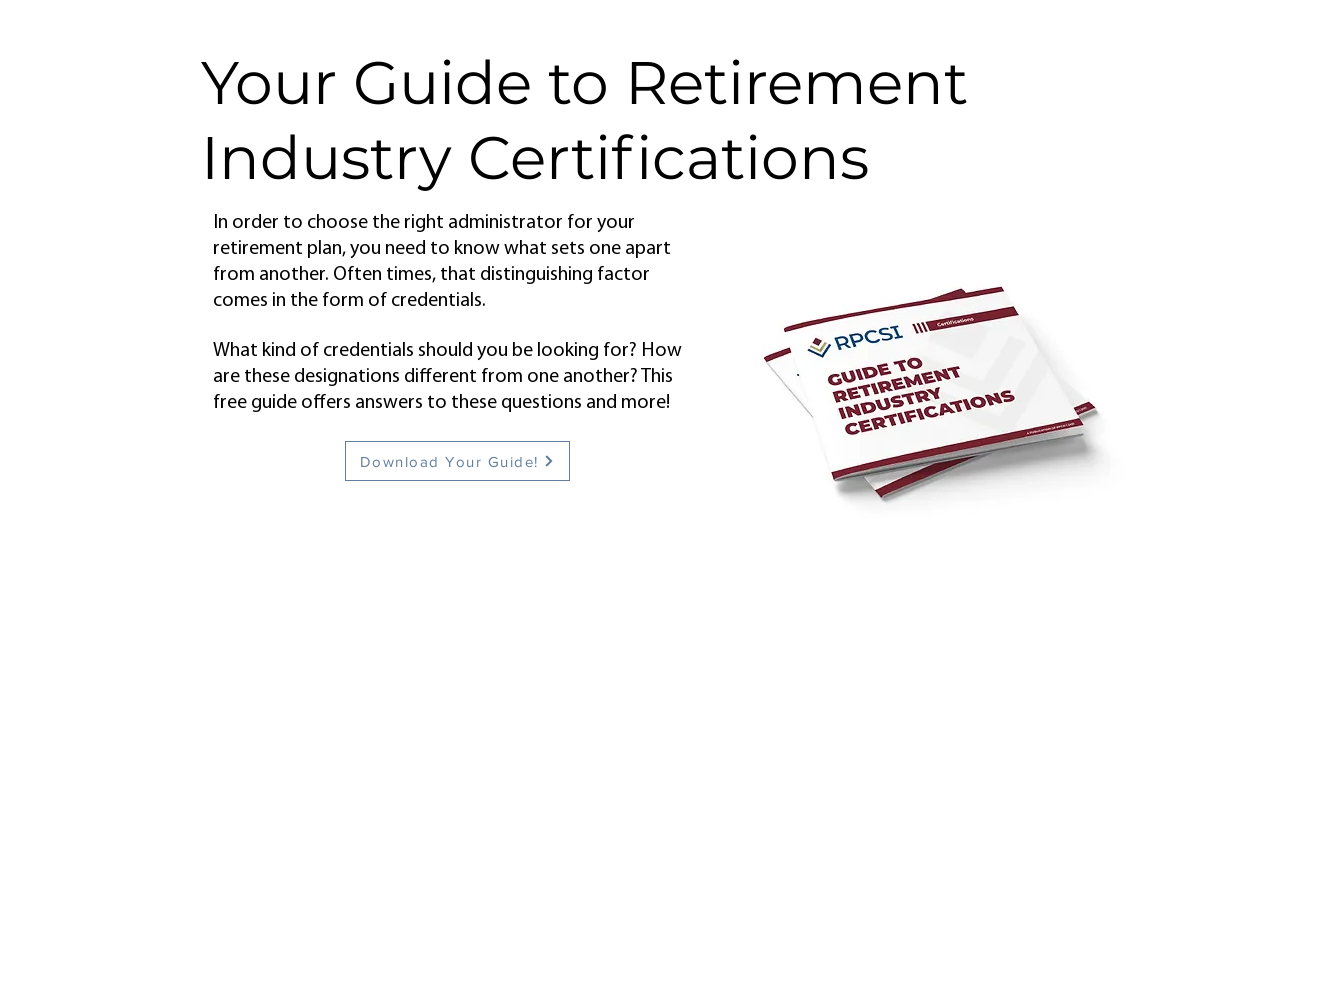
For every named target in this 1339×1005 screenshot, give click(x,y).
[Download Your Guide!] (457, 461)
